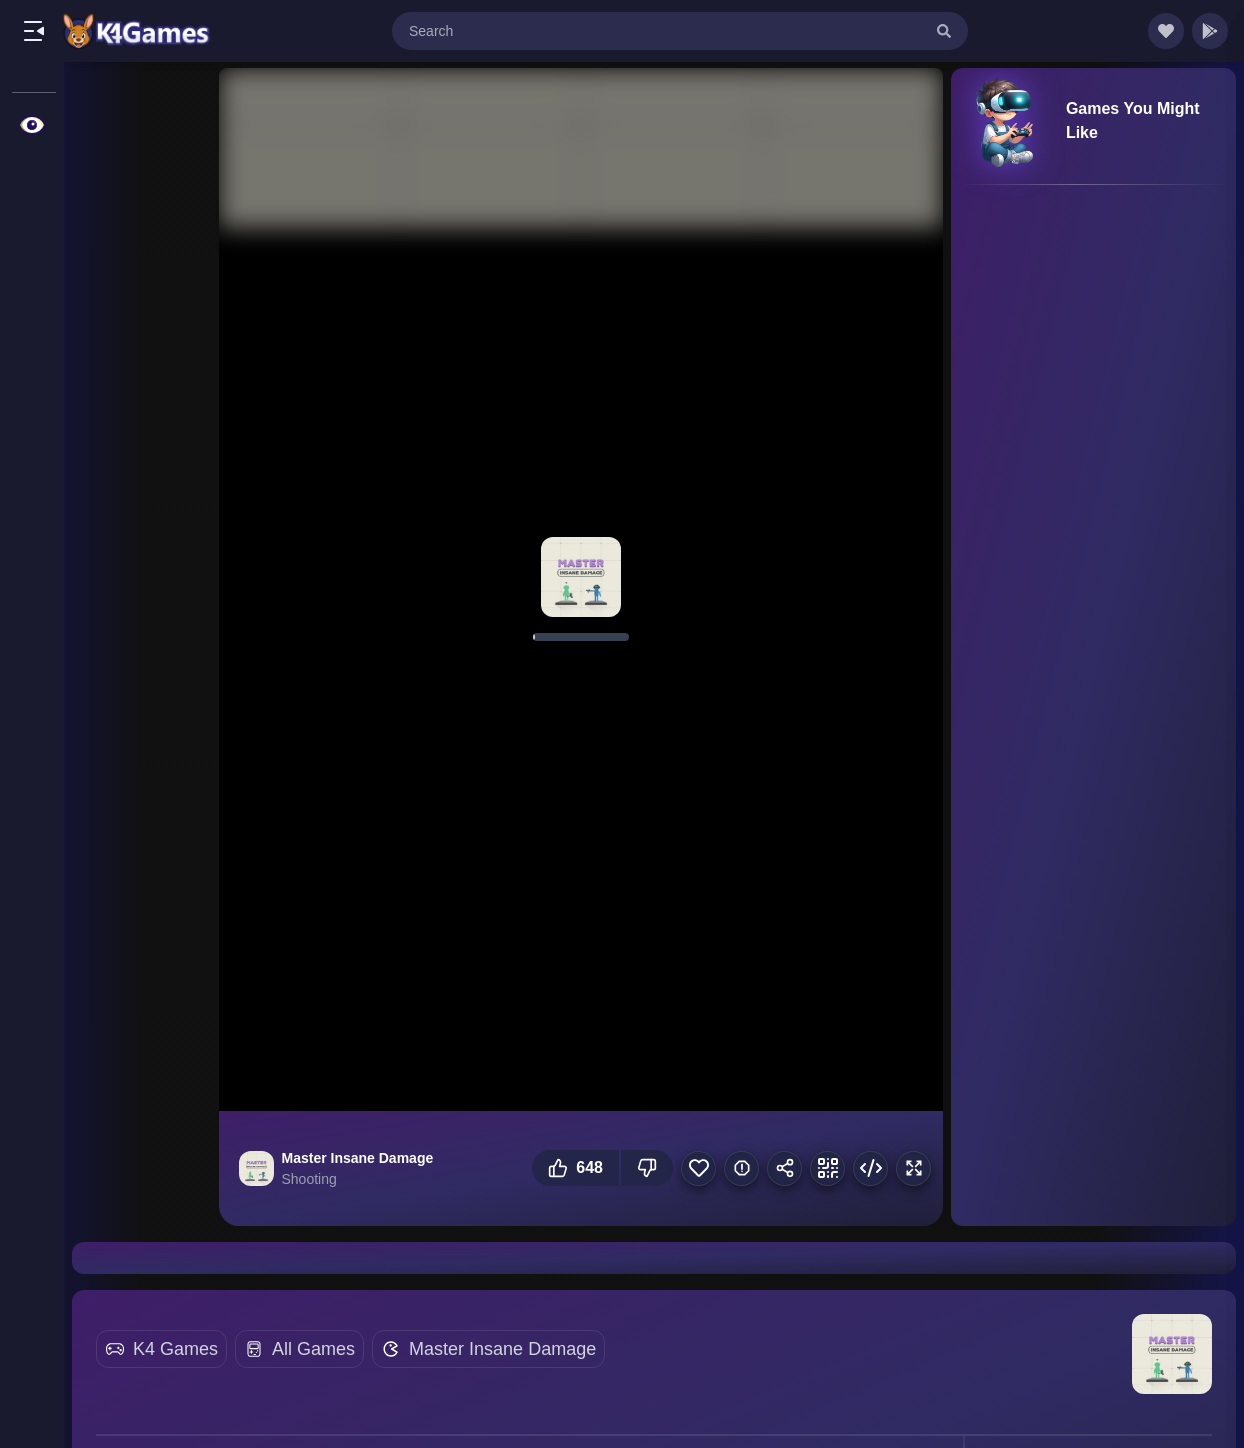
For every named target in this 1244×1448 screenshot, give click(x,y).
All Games (313, 1349)
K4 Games (175, 1349)
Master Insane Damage (502, 1349)
